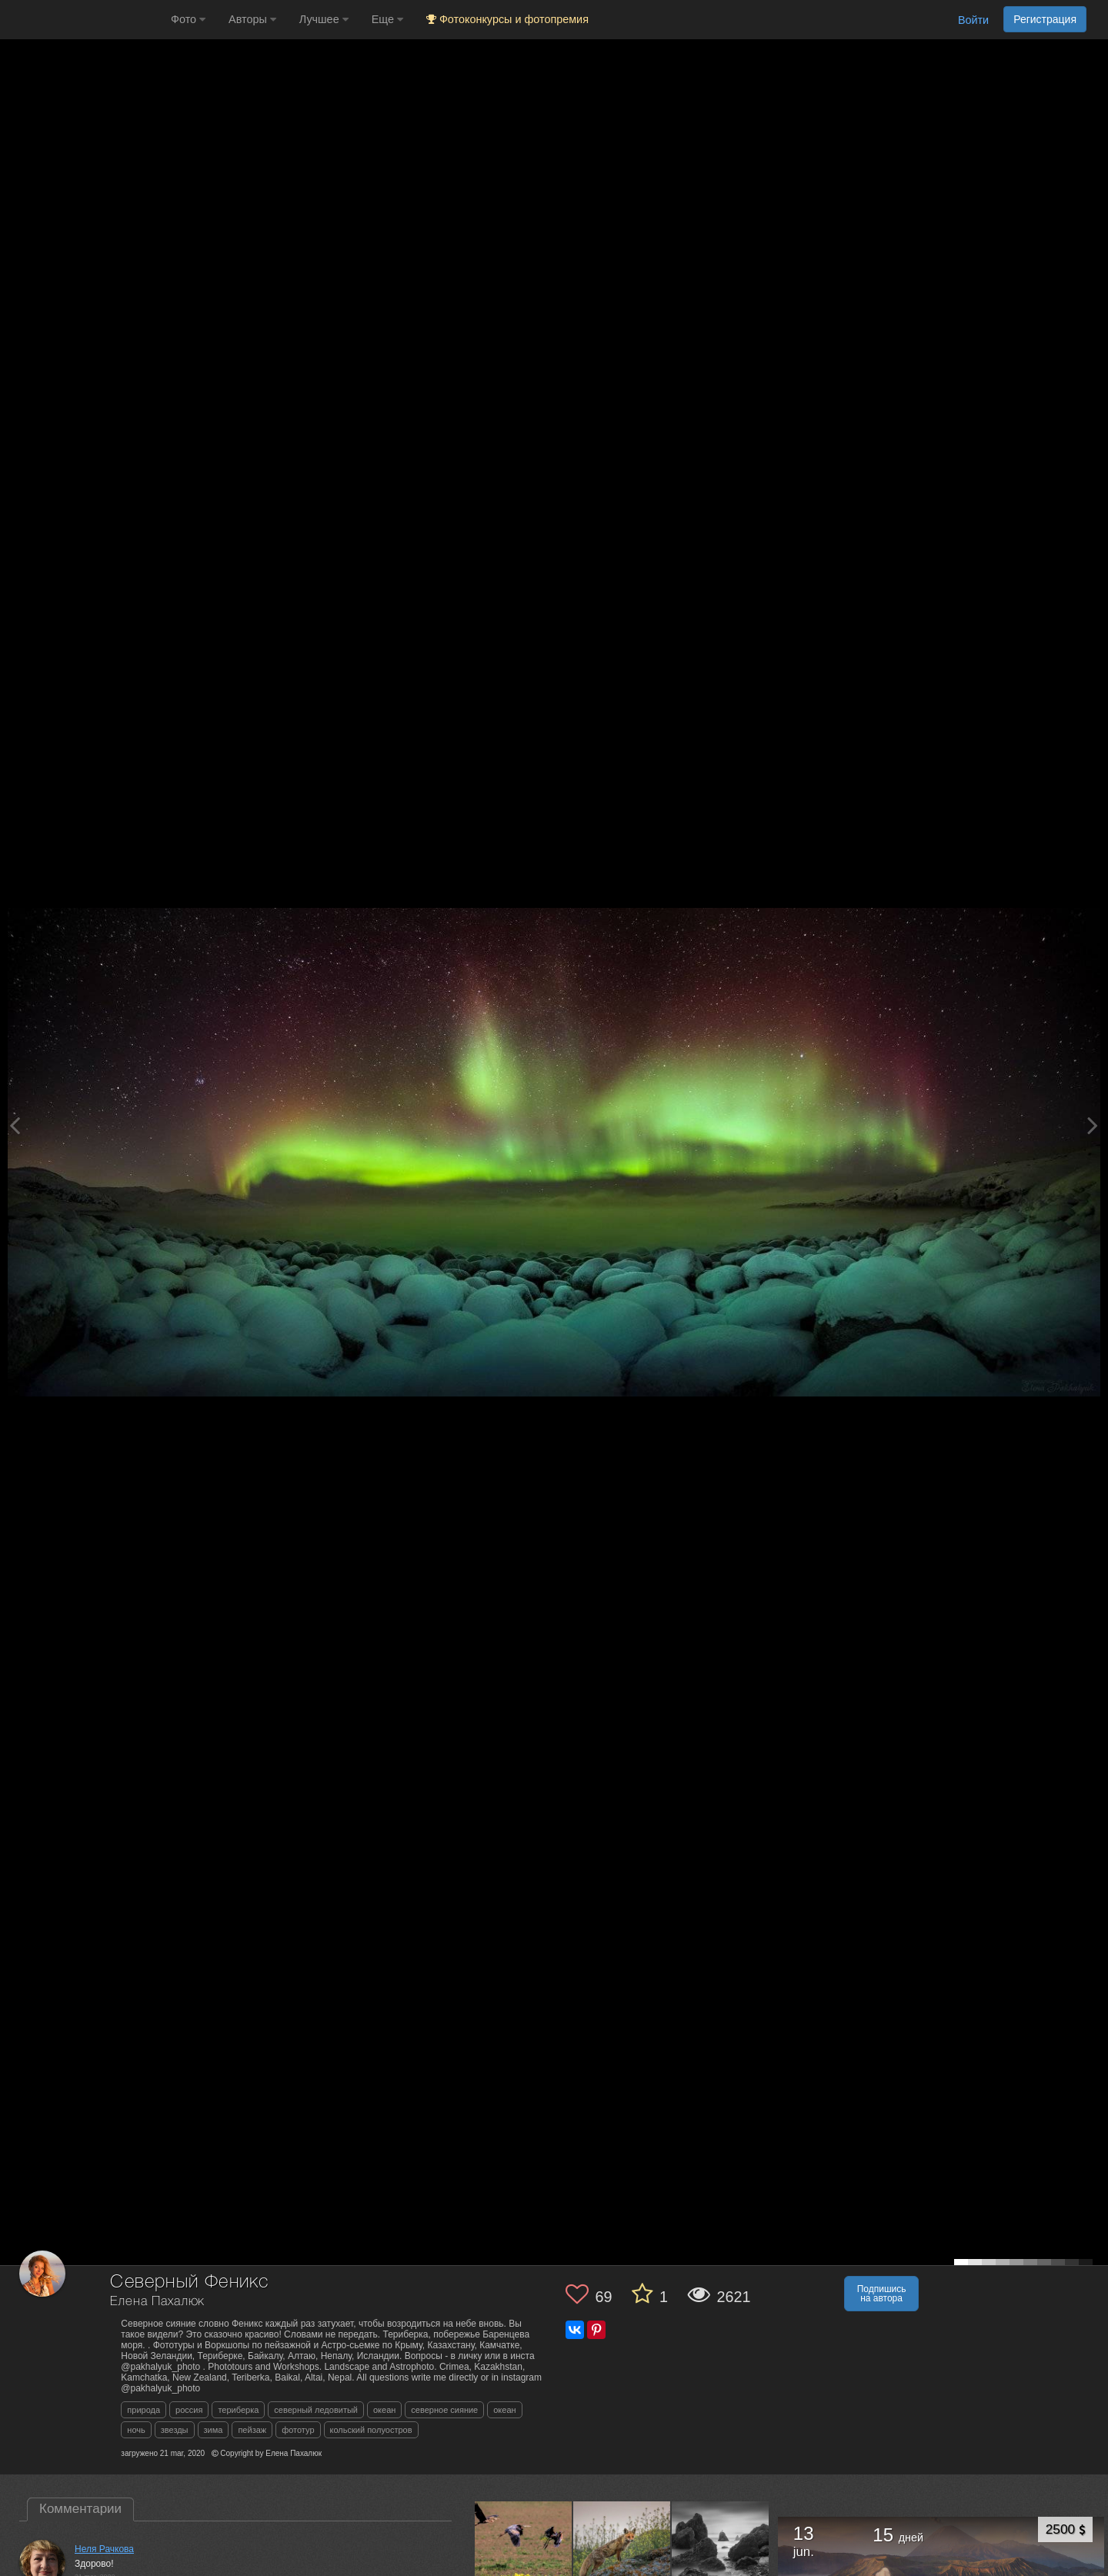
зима (213, 2429)
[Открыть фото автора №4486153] (720, 2549)
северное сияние (444, 2409)
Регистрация (1044, 19)
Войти (973, 20)
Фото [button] (188, 19)
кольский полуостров (371, 2429)
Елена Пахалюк (157, 2301)
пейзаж (252, 2429)
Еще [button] (387, 19)
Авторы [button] (252, 19)
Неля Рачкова (104, 2549)
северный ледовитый (316, 2409)
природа (143, 2409)
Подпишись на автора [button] (881, 2294)
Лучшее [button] (324, 19)
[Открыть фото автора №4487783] (622, 2549)
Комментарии (80, 2508)
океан (384, 2409)
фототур (298, 2429)
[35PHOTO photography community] (83, 19)
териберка (238, 2409)
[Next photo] (1092, 1125)
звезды (175, 2429)
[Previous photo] (14, 1125)
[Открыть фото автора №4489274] (523, 2549)
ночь (136, 2429)
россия (188, 2409)
